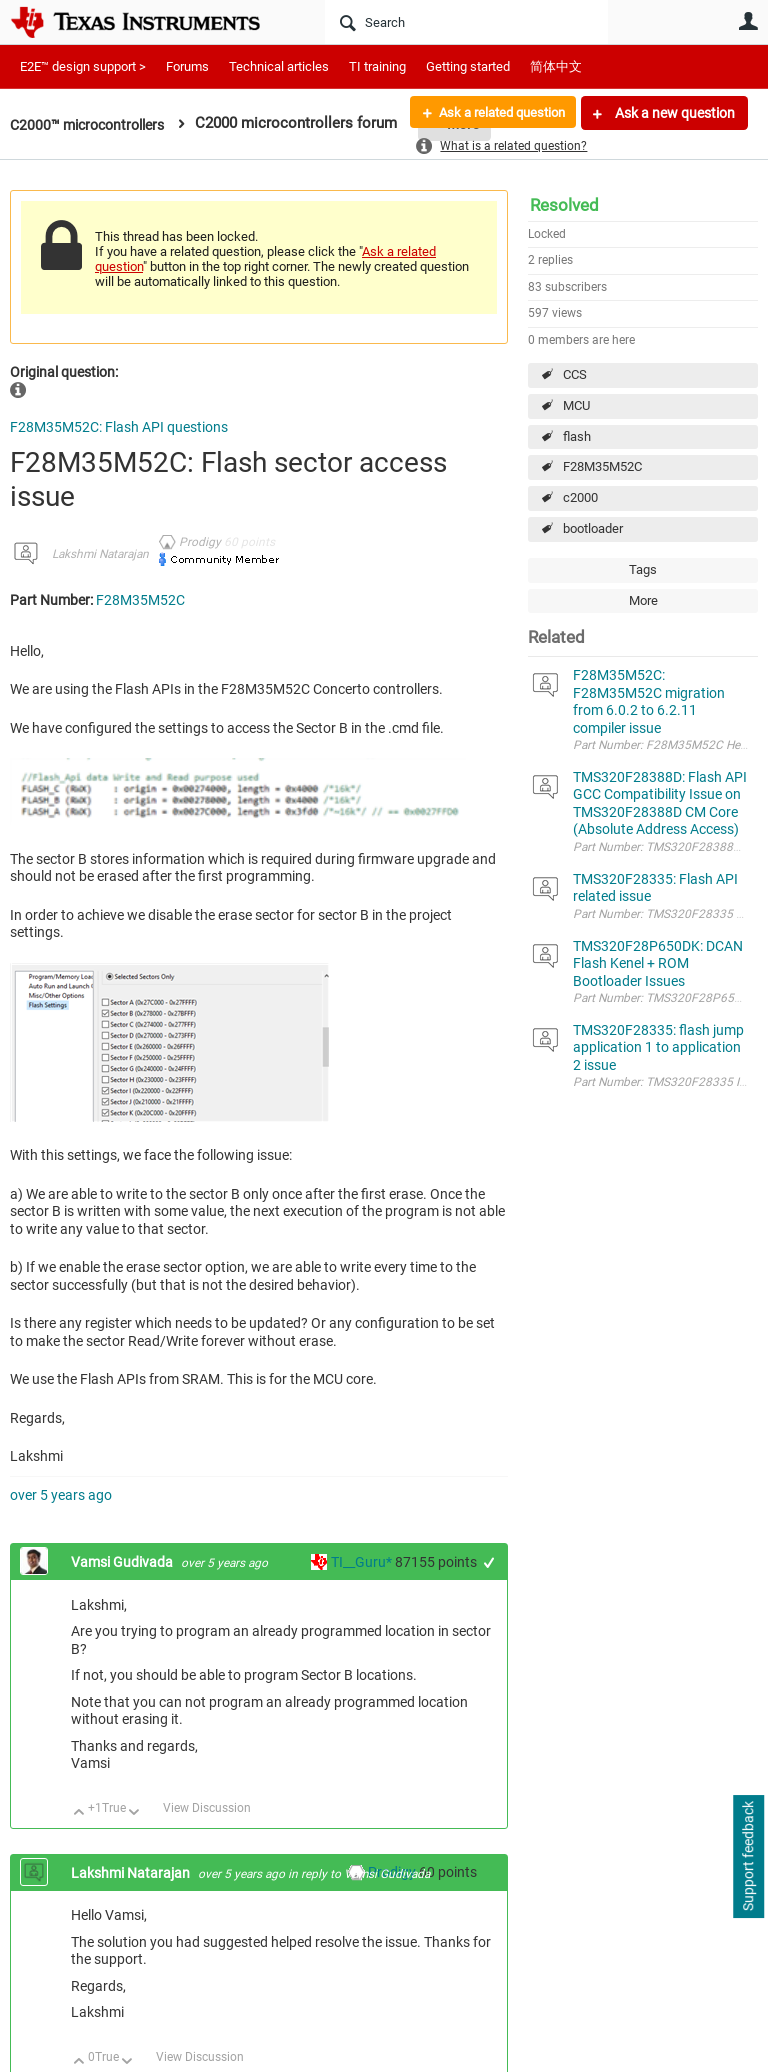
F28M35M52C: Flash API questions (119, 427)
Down (134, 1813)
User (748, 21)
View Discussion (207, 1808)
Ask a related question (494, 113)
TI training (377, 66)
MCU (576, 405)
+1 (489, 1562)
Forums (187, 66)
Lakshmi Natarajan (100, 554)
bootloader (593, 528)
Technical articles (279, 66)
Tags (643, 569)
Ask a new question (673, 113)
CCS (575, 374)
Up (79, 1813)
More (643, 600)
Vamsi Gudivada (123, 1562)
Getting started (468, 66)
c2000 (580, 497)
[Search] (466, 22)
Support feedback (748, 1857)
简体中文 (556, 66)
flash (577, 436)
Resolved (564, 205)
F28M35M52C (602, 466)
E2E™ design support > (83, 66)
